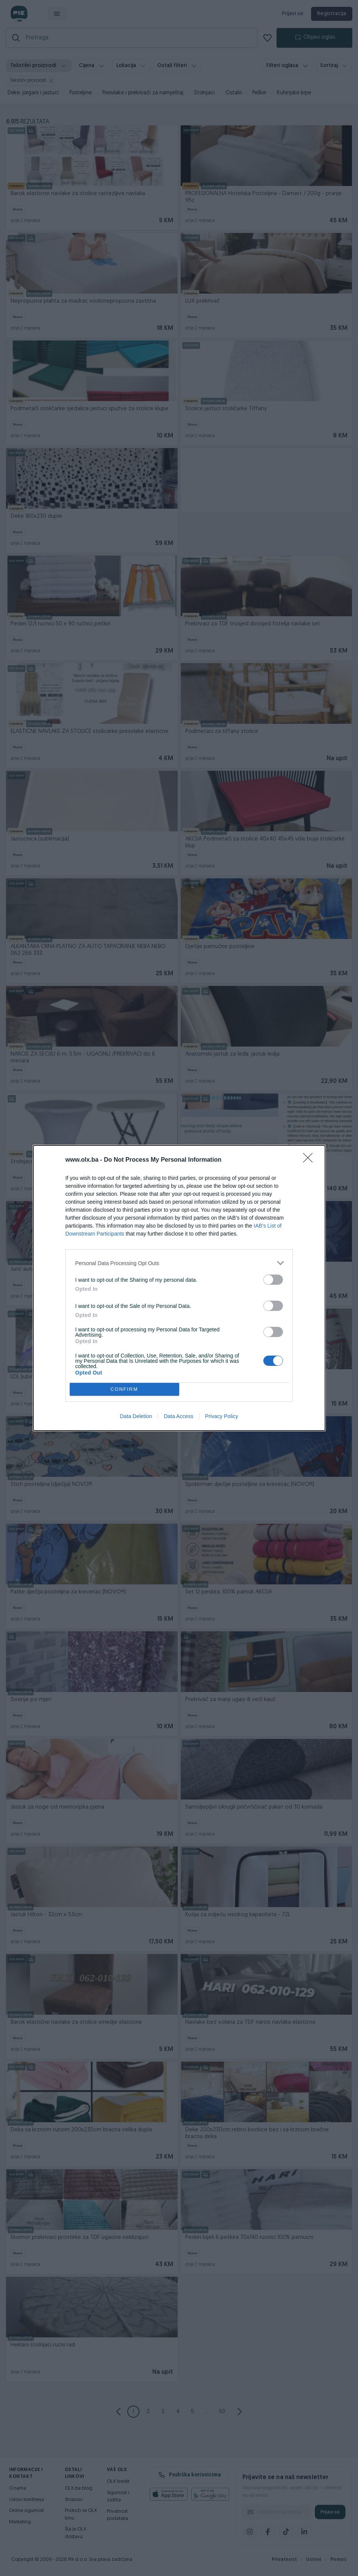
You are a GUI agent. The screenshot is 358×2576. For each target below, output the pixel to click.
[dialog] (179, 1288)
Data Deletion (136, 1416)
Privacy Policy (221, 1416)
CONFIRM (124, 1389)
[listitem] (179, 1263)
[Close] (310, 1160)
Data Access (178, 1416)
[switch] (273, 1280)
